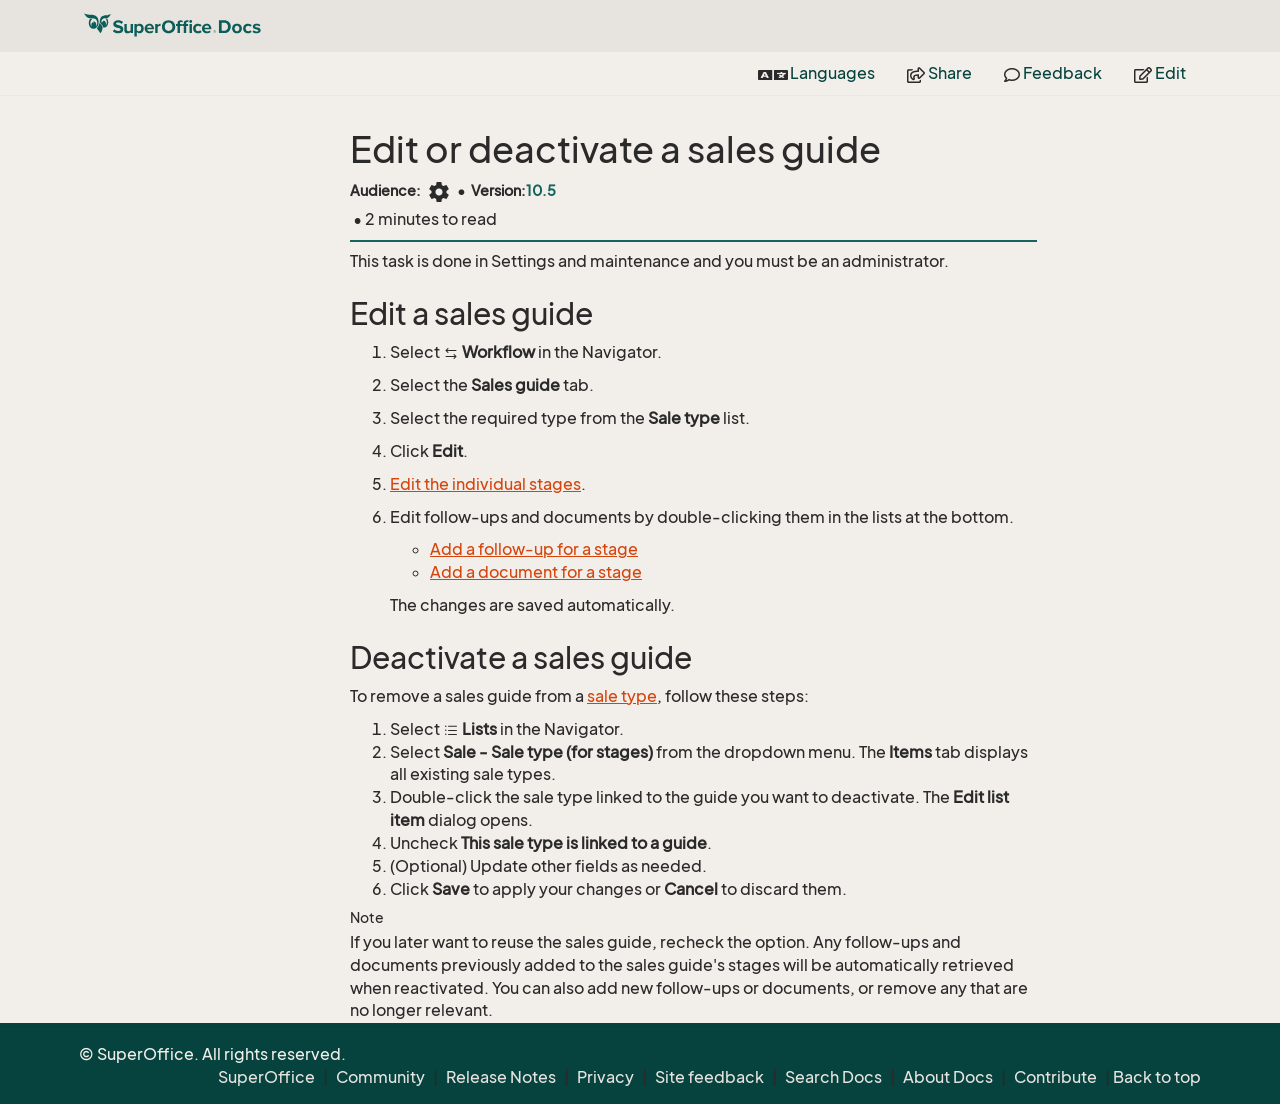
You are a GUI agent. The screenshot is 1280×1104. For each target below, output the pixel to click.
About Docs (948, 1077)
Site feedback (709, 1077)
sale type (622, 696)
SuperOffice (266, 1077)
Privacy (605, 1077)
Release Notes (501, 1077)
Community (380, 1077)
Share (939, 73)
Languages (816, 73)
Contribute (1055, 1077)
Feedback (1053, 73)
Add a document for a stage (536, 572)
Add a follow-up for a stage (534, 549)
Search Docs (833, 1077)
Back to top (1157, 1077)
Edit (1160, 73)
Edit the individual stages (485, 484)
